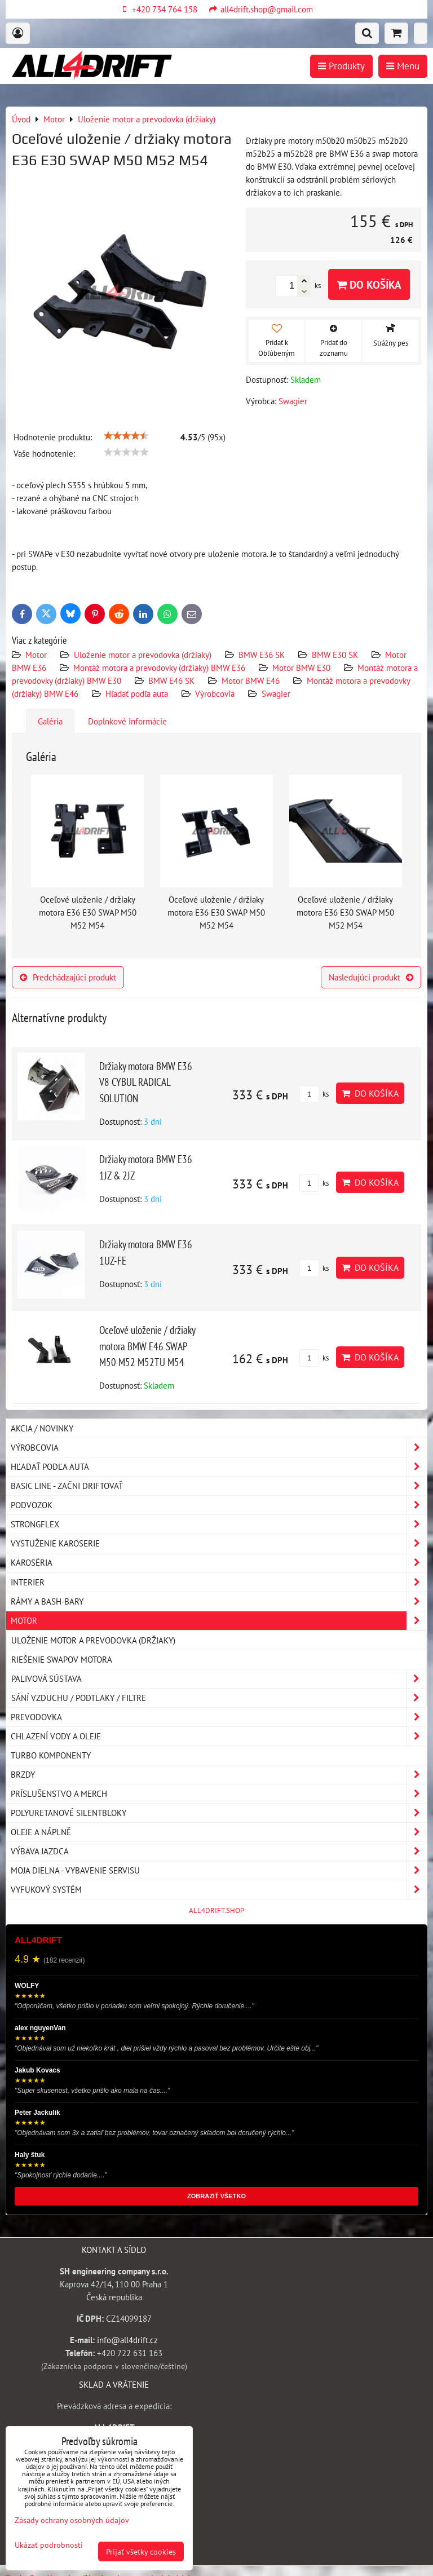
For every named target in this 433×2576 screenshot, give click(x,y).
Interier (219, 1582)
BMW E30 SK (335, 654)
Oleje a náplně (219, 1832)
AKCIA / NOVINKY (42, 1428)
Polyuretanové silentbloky (219, 1813)
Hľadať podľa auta (136, 693)
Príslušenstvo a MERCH (219, 1793)
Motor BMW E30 (301, 667)
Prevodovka (219, 1717)
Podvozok (219, 1505)
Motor (37, 654)
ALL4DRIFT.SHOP (216, 1910)
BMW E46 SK (171, 680)
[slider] (126, 435)
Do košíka (369, 284)
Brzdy (219, 1774)
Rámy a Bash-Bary (219, 1601)
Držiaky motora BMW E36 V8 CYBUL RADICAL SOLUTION (145, 1082)
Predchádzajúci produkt (68, 977)
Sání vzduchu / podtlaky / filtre (218, 1698)
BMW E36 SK (261, 654)
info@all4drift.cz (127, 2339)
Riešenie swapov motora (61, 1659)
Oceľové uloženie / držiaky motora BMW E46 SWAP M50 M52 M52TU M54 (147, 1346)
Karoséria (219, 1562)
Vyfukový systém (219, 1889)
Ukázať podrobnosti (49, 2545)
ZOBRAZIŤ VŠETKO (216, 2196)
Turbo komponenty (51, 1755)
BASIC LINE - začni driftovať (219, 1486)
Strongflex (219, 1524)
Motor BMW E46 (251, 680)
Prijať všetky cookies (141, 2551)
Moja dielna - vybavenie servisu (219, 1870)
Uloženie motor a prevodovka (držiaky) (142, 654)
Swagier (276, 693)
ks (314, 1094)
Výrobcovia (215, 693)
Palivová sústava (218, 1678)
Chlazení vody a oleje (219, 1736)
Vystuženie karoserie (219, 1543)
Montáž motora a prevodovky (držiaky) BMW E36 (159, 667)
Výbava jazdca (219, 1851)
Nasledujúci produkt (371, 977)
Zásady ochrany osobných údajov (72, 2520)
